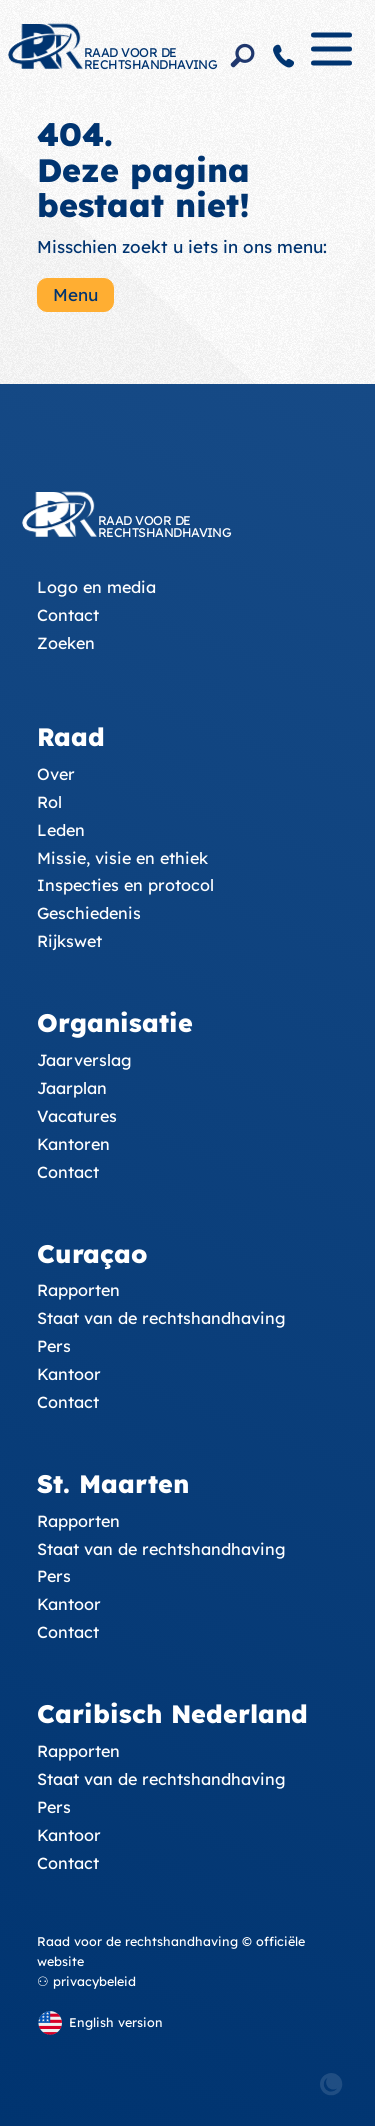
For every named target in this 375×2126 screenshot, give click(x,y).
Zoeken (66, 643)
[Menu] (331, 57)
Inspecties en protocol (125, 885)
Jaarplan (72, 1088)
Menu (75, 294)
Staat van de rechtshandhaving (161, 1318)
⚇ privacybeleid (86, 1981)
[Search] (243, 56)
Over (56, 774)
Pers (54, 1346)
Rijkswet (69, 941)
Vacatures (77, 1116)
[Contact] (284, 56)
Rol (49, 802)
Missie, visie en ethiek (122, 858)
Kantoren (73, 1144)
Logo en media (96, 587)
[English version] (100, 2022)
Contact (68, 615)
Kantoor (69, 1374)
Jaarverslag (84, 1060)
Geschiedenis (89, 913)
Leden (61, 830)
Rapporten (78, 1290)
